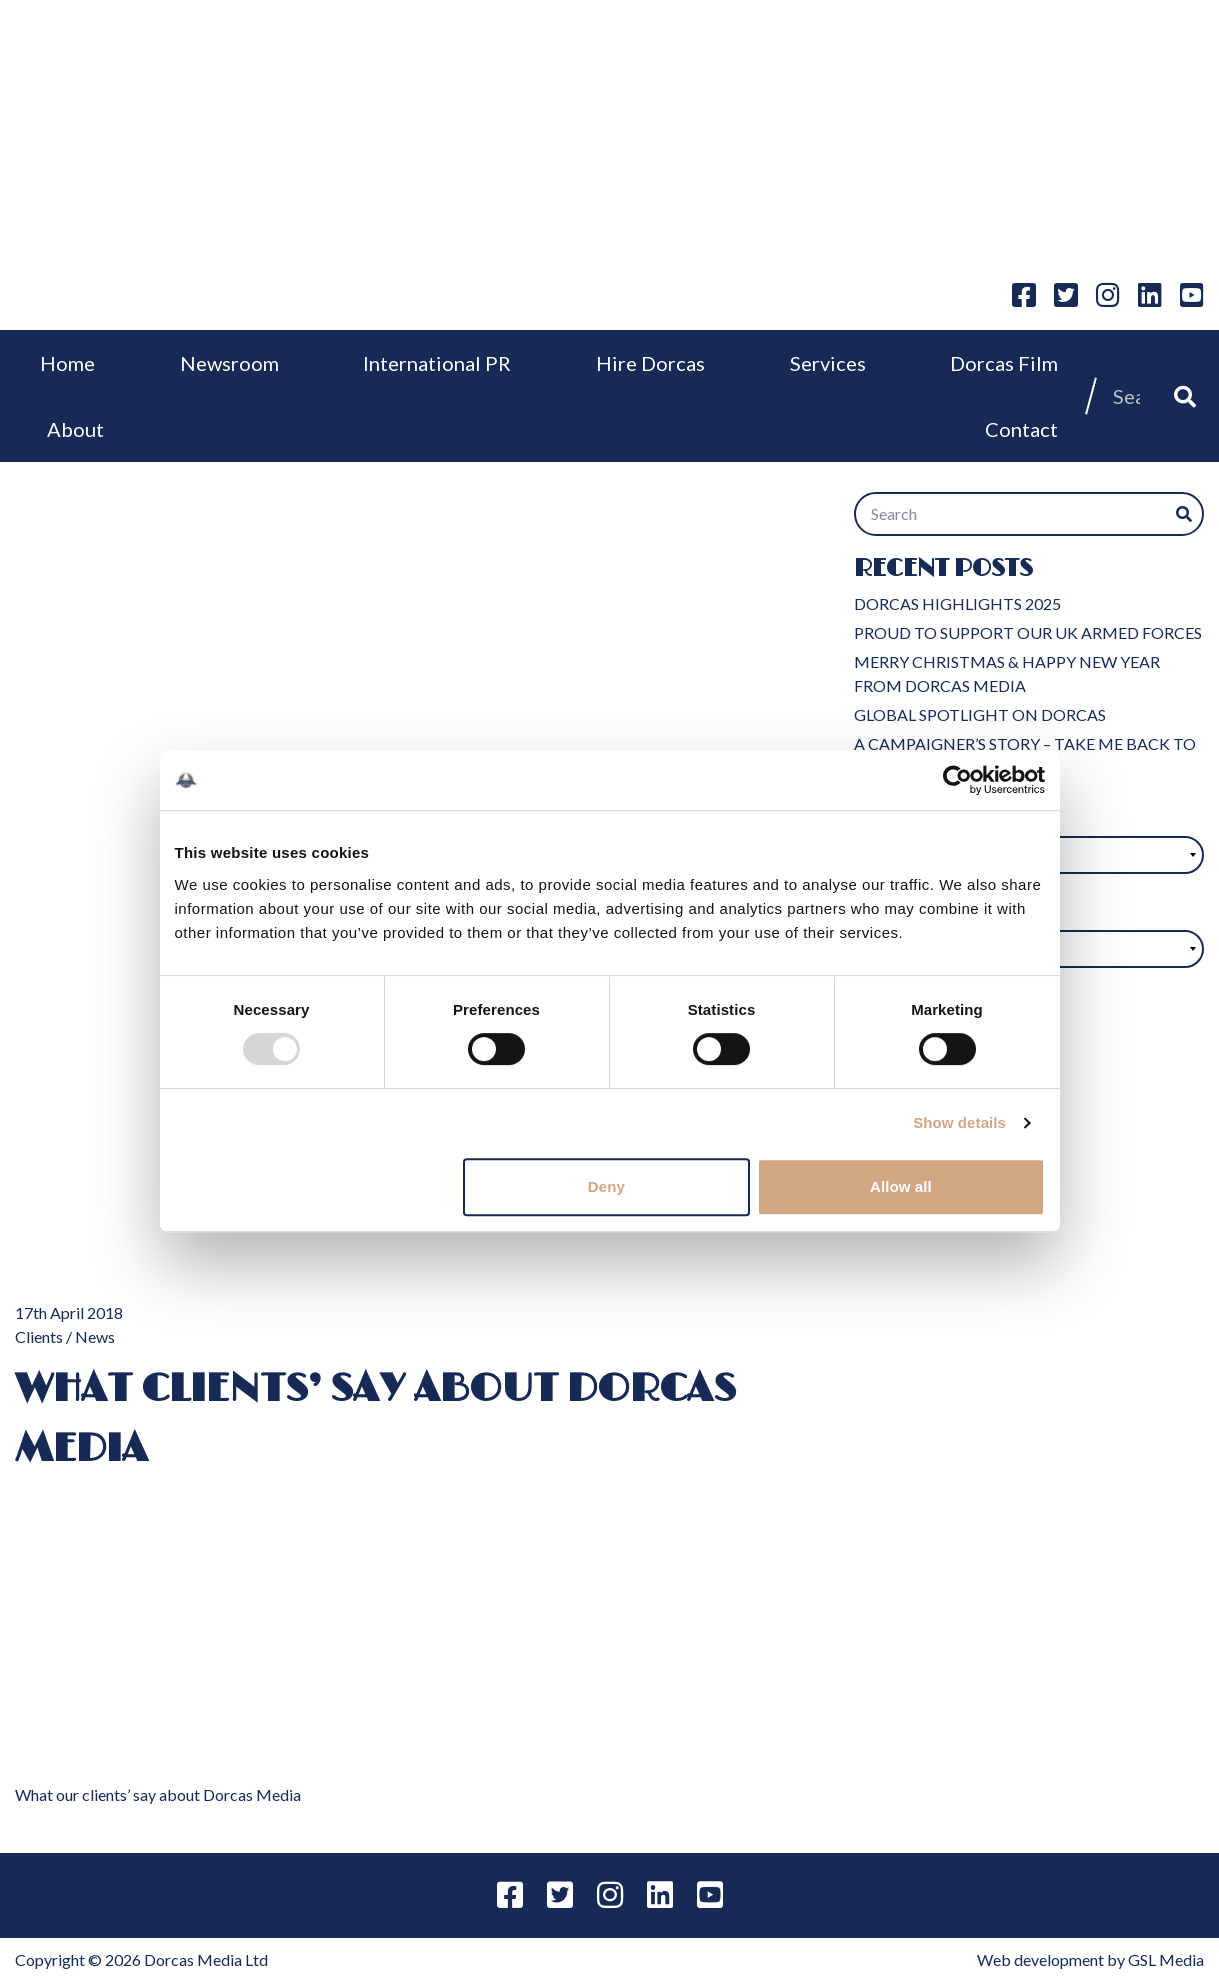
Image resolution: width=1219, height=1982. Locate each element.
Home (67, 363)
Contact (1021, 429)
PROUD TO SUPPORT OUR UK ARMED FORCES (1028, 632)
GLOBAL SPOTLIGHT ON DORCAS (980, 714)
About (75, 429)
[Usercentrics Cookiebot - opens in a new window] (957, 780)
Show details (959, 1122)
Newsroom (229, 363)
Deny (606, 1186)
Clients (39, 1336)
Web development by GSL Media (1090, 1959)
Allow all (901, 1186)
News (95, 1336)
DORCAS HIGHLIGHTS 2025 (957, 603)
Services (828, 363)
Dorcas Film (1004, 363)
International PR (437, 363)
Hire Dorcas (650, 363)
